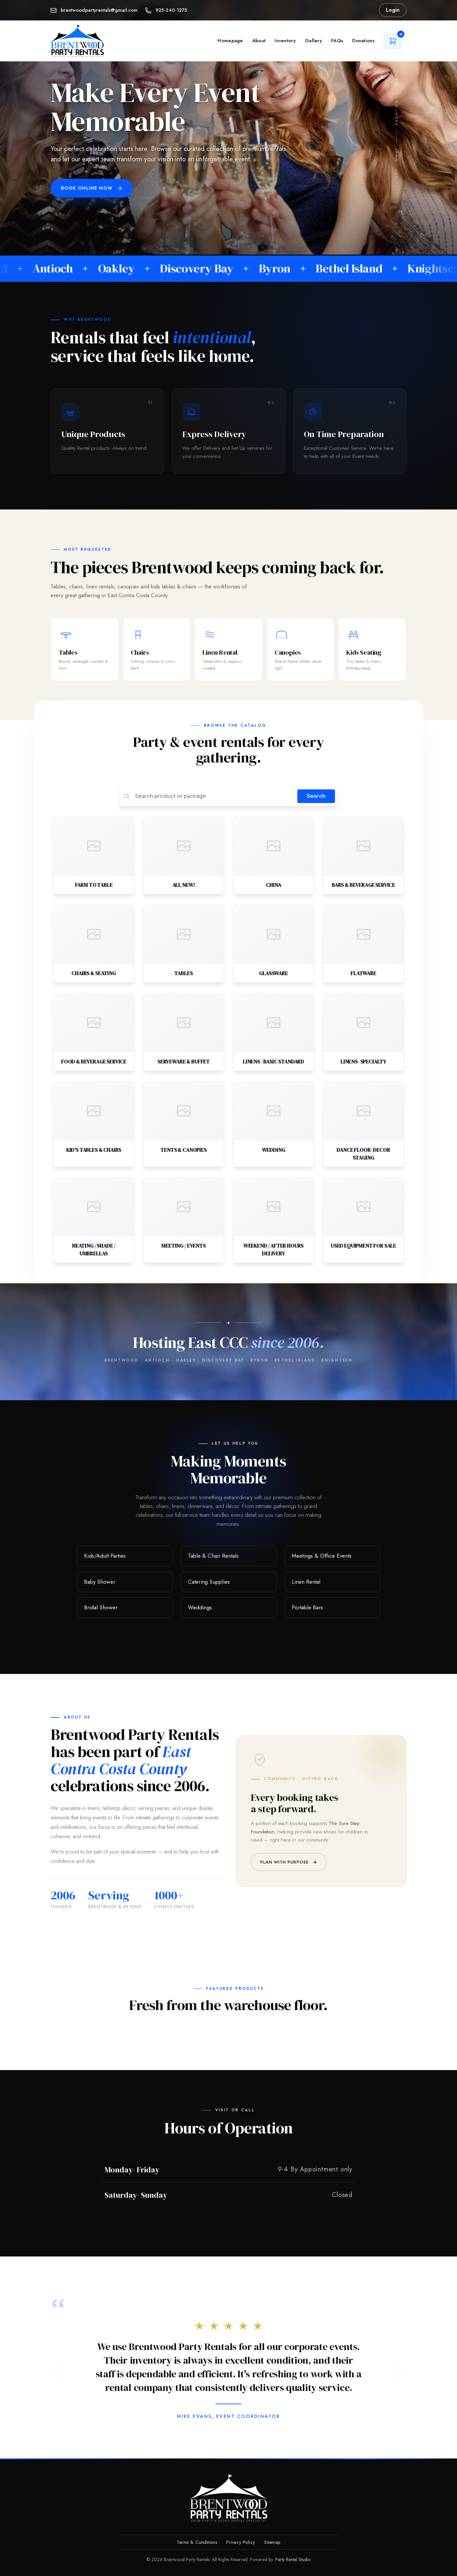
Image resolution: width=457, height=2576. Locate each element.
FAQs (337, 40)
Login (393, 10)
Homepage (230, 40)
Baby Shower (99, 1582)
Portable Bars (307, 1607)
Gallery (313, 40)
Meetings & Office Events (322, 1556)
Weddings (200, 1607)
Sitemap (272, 2542)
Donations (363, 40)
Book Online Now (91, 188)
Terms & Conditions (197, 2542)
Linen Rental (306, 1582)
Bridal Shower (100, 1607)
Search (316, 796)
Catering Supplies (209, 1582)
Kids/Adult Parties (105, 1556)
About (259, 40)
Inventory (285, 40)
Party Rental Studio (293, 2559)
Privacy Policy (240, 2542)
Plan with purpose (288, 1862)
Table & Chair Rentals (213, 1556)
